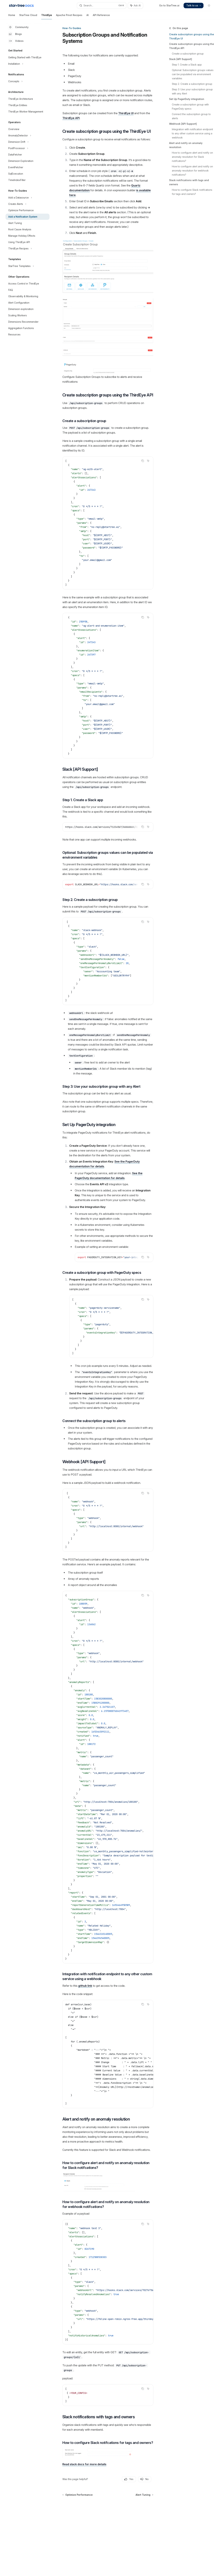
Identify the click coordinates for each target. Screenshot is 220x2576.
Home (11, 16)
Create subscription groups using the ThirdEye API (191, 46)
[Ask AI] (148, 461)
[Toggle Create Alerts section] (28, 204)
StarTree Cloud (28, 16)
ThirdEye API (71, 118)
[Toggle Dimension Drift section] (28, 142)
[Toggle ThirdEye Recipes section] (28, 248)
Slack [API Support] (180, 59)
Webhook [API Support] (183, 123)
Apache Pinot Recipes (69, 16)
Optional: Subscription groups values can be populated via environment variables (193, 74)
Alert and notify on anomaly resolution (185, 145)
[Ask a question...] (108, 2502)
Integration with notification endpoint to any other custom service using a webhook (193, 133)
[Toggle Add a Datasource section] (28, 198)
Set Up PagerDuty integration (186, 99)
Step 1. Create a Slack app (187, 64)
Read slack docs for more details (84, 2464)
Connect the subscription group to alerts (191, 116)
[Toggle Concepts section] (28, 81)
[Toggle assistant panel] (135, 5)
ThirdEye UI (126, 113)
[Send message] (149, 2504)
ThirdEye (46, 16)
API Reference (101, 16)
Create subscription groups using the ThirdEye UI (191, 36)
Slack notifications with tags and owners (189, 182)
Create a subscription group (188, 53)
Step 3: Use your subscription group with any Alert (192, 91)
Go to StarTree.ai (169, 5)
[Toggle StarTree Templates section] (28, 266)
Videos (16, 41)
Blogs (15, 34)
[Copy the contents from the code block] (142, 461)
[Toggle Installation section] (28, 64)
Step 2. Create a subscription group (192, 83)
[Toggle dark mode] (209, 5)
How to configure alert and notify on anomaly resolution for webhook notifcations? (193, 170)
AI (87, 16)
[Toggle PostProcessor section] (28, 148)
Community (18, 27)
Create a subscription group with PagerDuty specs (191, 106)
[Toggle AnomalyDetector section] (28, 135)
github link (85, 1985)
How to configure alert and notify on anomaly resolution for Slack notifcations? (193, 156)
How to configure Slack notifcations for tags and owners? (192, 191)
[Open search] (101, 5)
